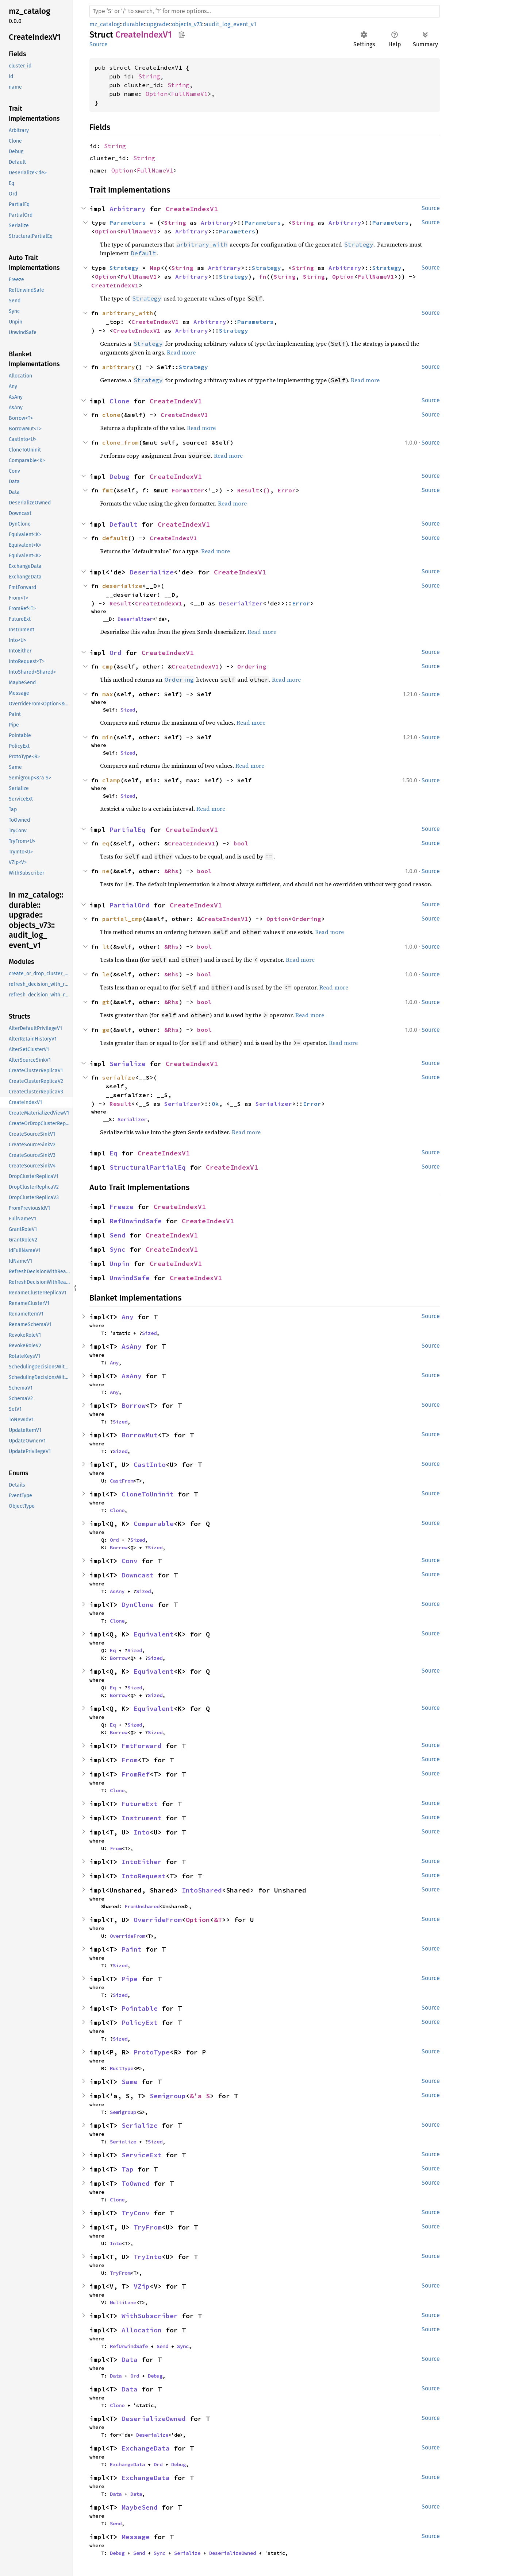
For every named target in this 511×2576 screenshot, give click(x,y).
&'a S (200, 2096)
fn (262, 276)
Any (128, 1317)
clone (111, 414)
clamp (111, 780)
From (130, 1760)
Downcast (138, 1575)
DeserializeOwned (154, 2418)
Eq (114, 1153)
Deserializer (241, 603)
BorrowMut (140, 1435)
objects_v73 (187, 24)
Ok (215, 1103)
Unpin (120, 1263)
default (115, 538)
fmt (107, 490)
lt (106, 946)
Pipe (130, 1979)
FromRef (136, 1774)
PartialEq (128, 829)
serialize (118, 1077)
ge (106, 1029)
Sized (127, 709)
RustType (121, 2068)
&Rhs (171, 871)
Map (155, 267)
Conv (130, 1561)
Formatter (188, 490)
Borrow (134, 1405)
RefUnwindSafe (136, 1221)
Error (286, 490)
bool (241, 843)
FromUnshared (142, 1906)
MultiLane (123, 2302)
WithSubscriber (150, 2316)
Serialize (128, 1064)
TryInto (148, 2256)
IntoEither (142, 1862)
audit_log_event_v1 (230, 24)
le (106, 974)
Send (118, 1235)
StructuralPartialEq (148, 1167)
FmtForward (142, 1746)
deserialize (122, 585)
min (107, 737)
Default (124, 524)
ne (106, 871)
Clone (120, 401)
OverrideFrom (158, 1919)
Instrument (142, 1818)
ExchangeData (146, 2448)
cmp (107, 666)
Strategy (124, 267)
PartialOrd (130, 905)
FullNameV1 (189, 93)
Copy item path (182, 34)
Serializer (182, 1103)
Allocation (142, 2330)
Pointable (140, 2008)
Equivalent (154, 1634)
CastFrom (121, 1480)
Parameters (128, 222)
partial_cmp (122, 918)
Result (248, 490)
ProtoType (152, 2052)
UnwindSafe (130, 1278)
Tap (128, 2169)
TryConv (136, 2213)
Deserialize (152, 572)
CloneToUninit (148, 1494)
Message (136, 2537)
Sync (118, 1249)
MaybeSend (140, 2507)
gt (106, 1002)
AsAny (132, 1346)
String (149, 76)
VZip (142, 2286)
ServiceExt (142, 2155)
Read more (181, 352)
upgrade (158, 24)
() (266, 490)
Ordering (251, 666)
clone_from (120, 442)
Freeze (122, 1206)
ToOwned (136, 2183)
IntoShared (202, 1890)
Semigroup (168, 2096)
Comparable (154, 1523)
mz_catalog (104, 24)
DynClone (138, 1604)
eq (106, 843)
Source (98, 44)
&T (218, 1919)
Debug (120, 476)
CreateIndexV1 (192, 209)
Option (157, 93)
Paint (132, 1949)
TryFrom (148, 2227)
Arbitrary (128, 209)
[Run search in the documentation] (264, 11)
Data (130, 2359)
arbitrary (118, 367)
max (107, 694)
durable (133, 24)
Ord (116, 652)
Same (130, 2081)
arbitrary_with (127, 313)
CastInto (150, 1464)
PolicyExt (140, 2022)
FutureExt (140, 1804)
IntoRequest (144, 1876)
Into (142, 1832)
